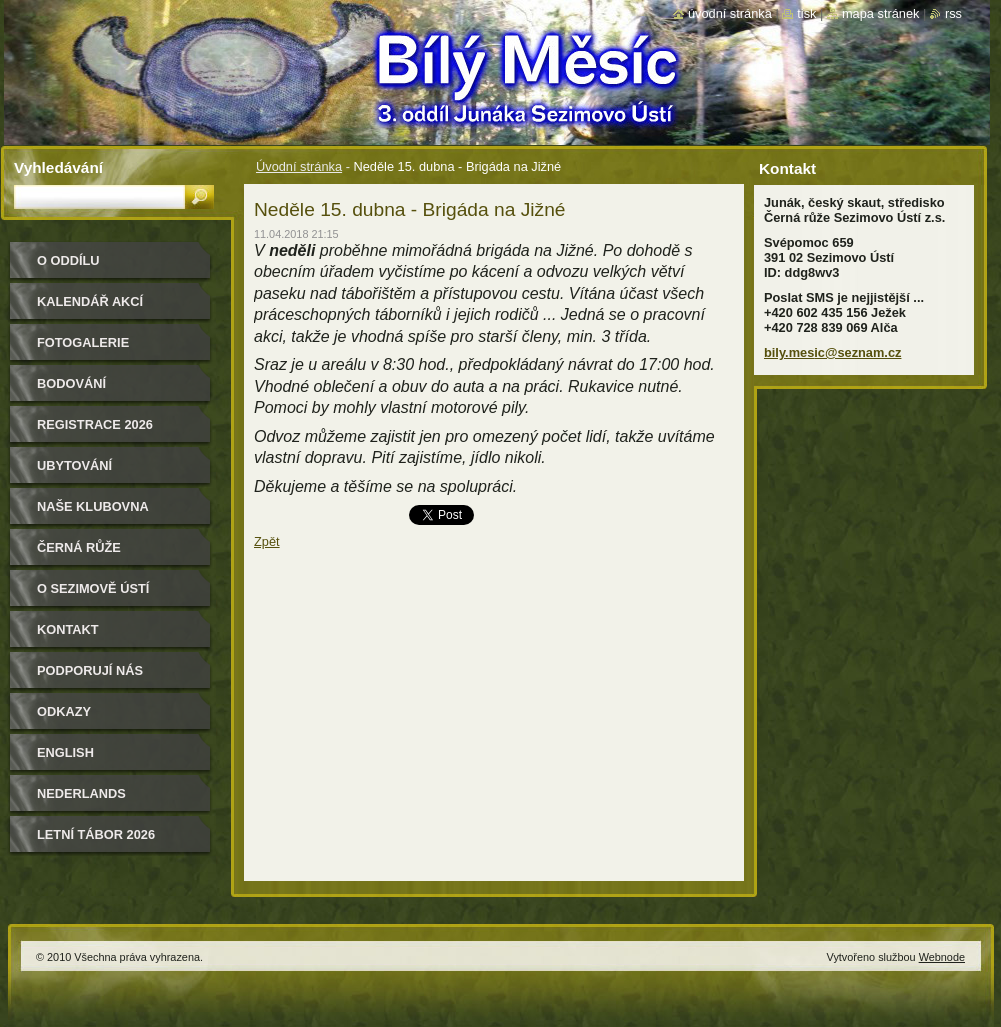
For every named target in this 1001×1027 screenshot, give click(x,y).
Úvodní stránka (299, 166)
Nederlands (81, 793)
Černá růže (79, 547)
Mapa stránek (881, 13)
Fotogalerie (83, 342)
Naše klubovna (93, 506)
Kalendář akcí (90, 301)
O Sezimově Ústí (93, 588)
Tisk (806, 13)
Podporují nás (90, 670)
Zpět (267, 541)
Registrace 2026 (95, 424)
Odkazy (64, 711)
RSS (953, 13)
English (65, 752)
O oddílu (68, 260)
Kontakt (68, 629)
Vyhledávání (58, 167)
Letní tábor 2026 (96, 834)
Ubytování (74, 465)
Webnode (942, 957)
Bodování (71, 383)
